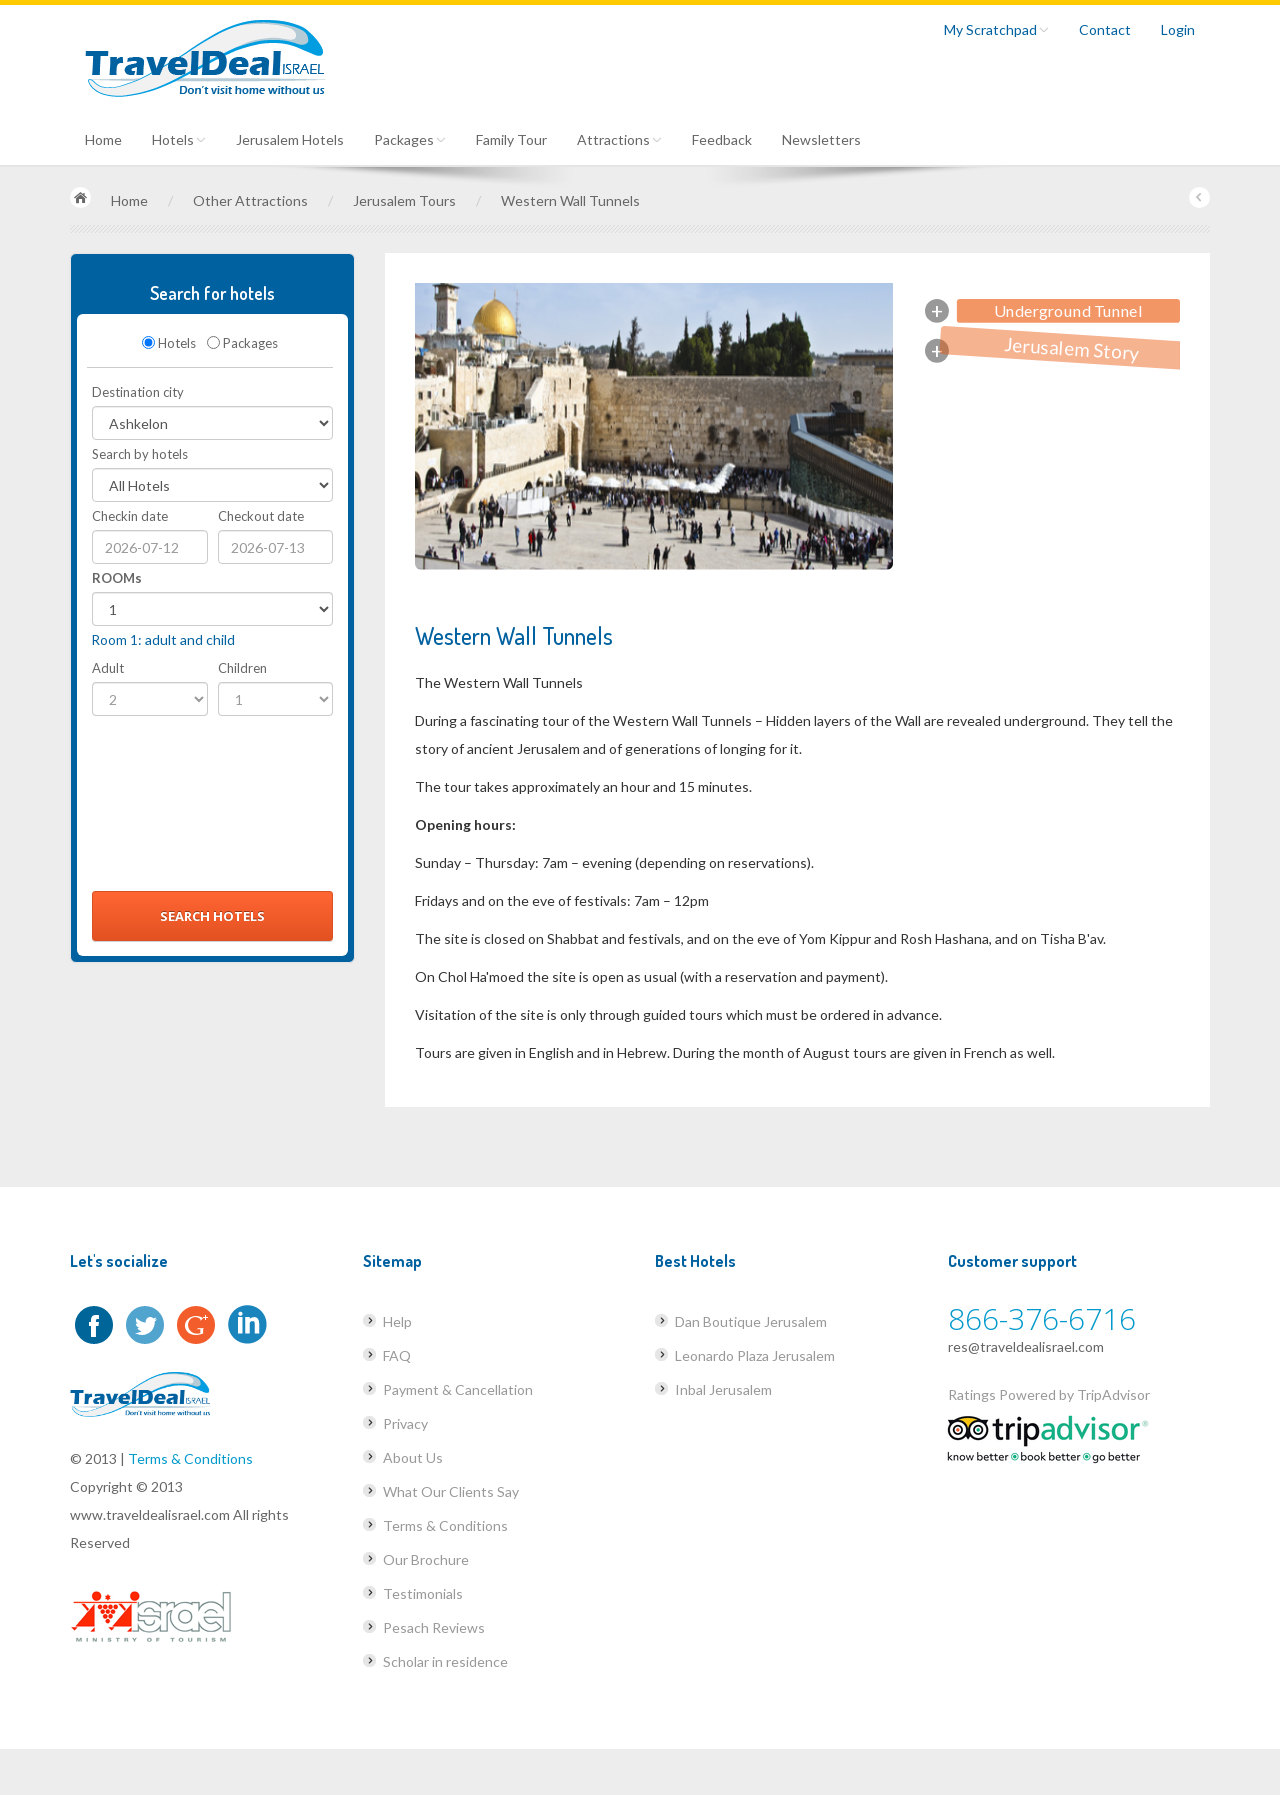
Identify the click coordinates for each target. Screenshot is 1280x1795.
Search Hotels (212, 916)
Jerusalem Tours (404, 200)
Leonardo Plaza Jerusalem (755, 1355)
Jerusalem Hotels (290, 139)
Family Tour (511, 139)
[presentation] (174, 809)
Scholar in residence (445, 1661)
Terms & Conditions (190, 1458)
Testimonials (423, 1593)
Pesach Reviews (434, 1627)
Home (103, 139)
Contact (1105, 29)
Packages (410, 139)
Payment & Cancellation (458, 1389)
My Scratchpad (996, 29)
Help (397, 1321)
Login (1178, 29)
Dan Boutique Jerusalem (751, 1321)
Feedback (722, 139)
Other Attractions (250, 200)
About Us (413, 1457)
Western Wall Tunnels (570, 200)
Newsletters (821, 139)
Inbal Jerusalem (723, 1389)
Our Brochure (426, 1559)
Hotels (179, 139)
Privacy (405, 1423)
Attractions (619, 139)
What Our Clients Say (451, 1491)
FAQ (397, 1355)
